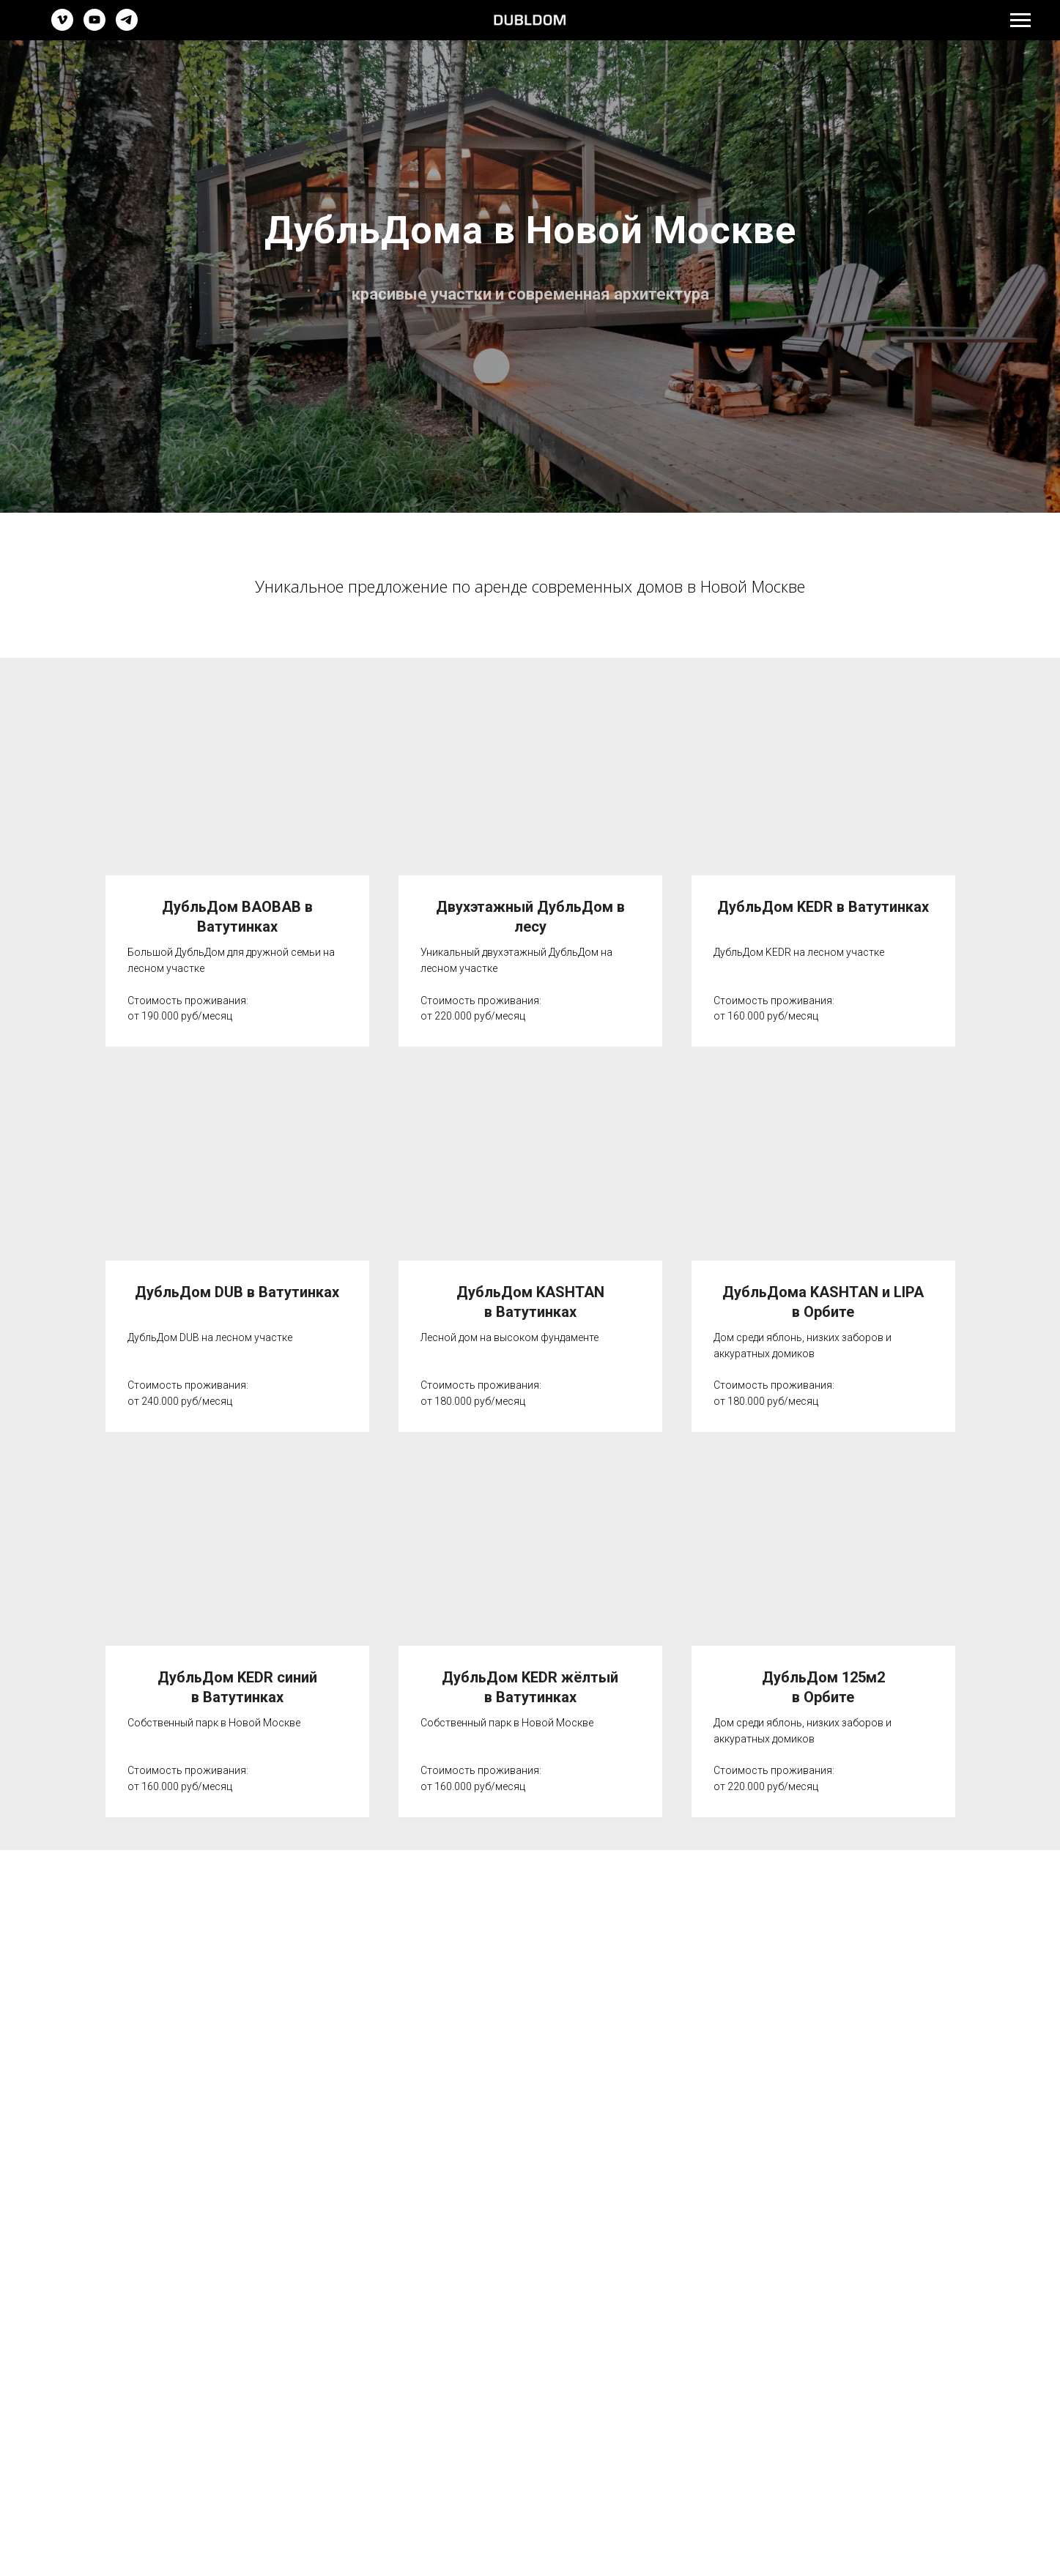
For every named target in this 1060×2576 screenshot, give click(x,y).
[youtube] (94, 27)
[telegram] (127, 27)
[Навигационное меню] (1020, 20)
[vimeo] (62, 27)
